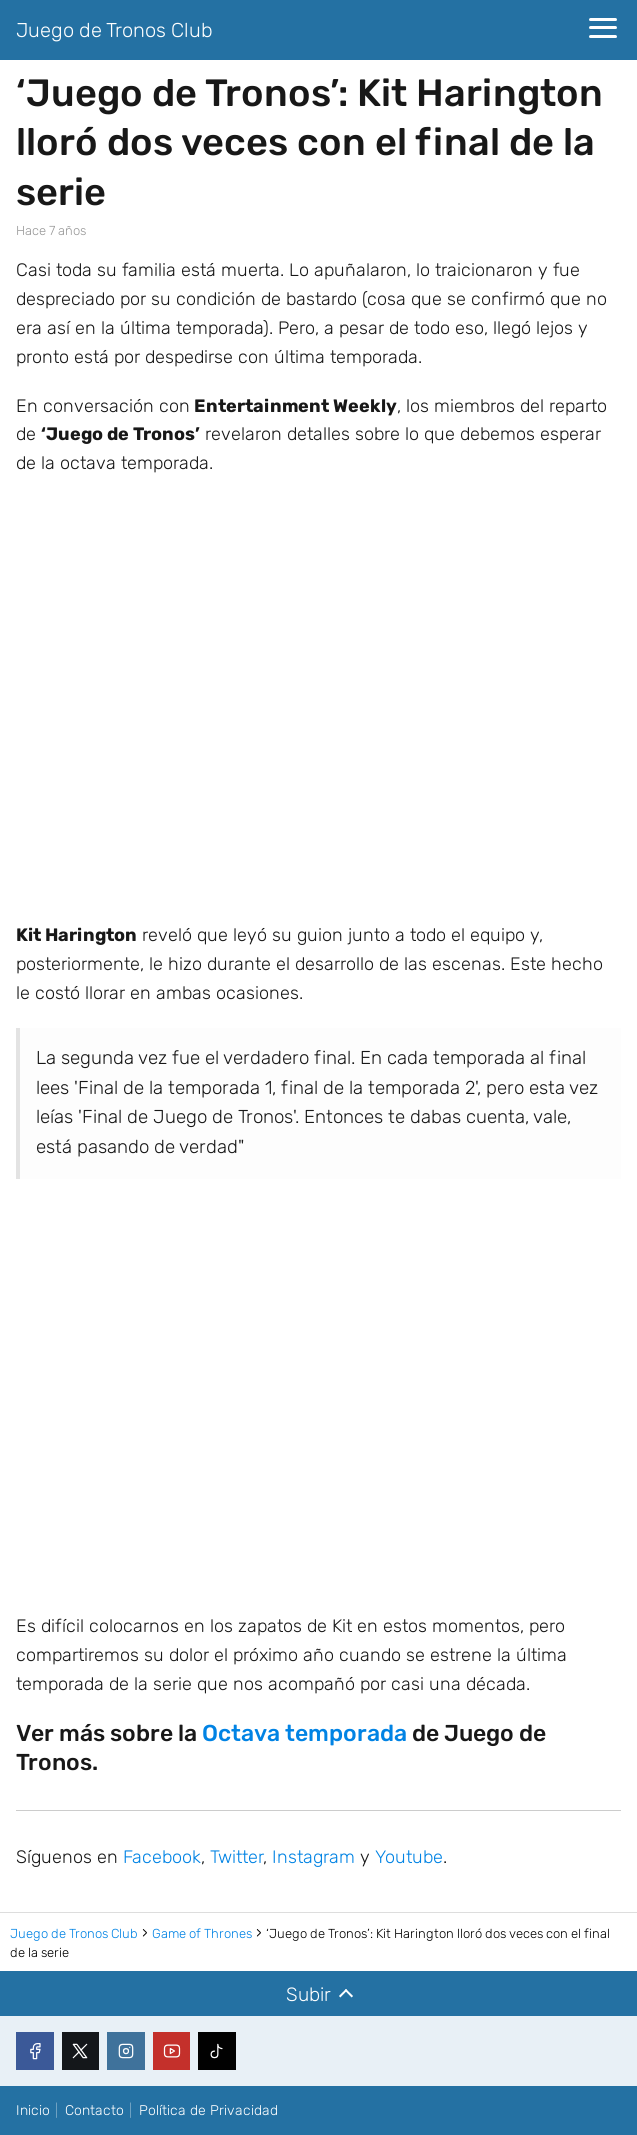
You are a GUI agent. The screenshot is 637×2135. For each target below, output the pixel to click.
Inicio (33, 2110)
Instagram (313, 1857)
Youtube (409, 1857)
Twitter (236, 1857)
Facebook (162, 1857)
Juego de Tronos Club (114, 30)
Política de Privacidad (208, 2110)
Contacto (94, 2110)
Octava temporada (304, 1733)
